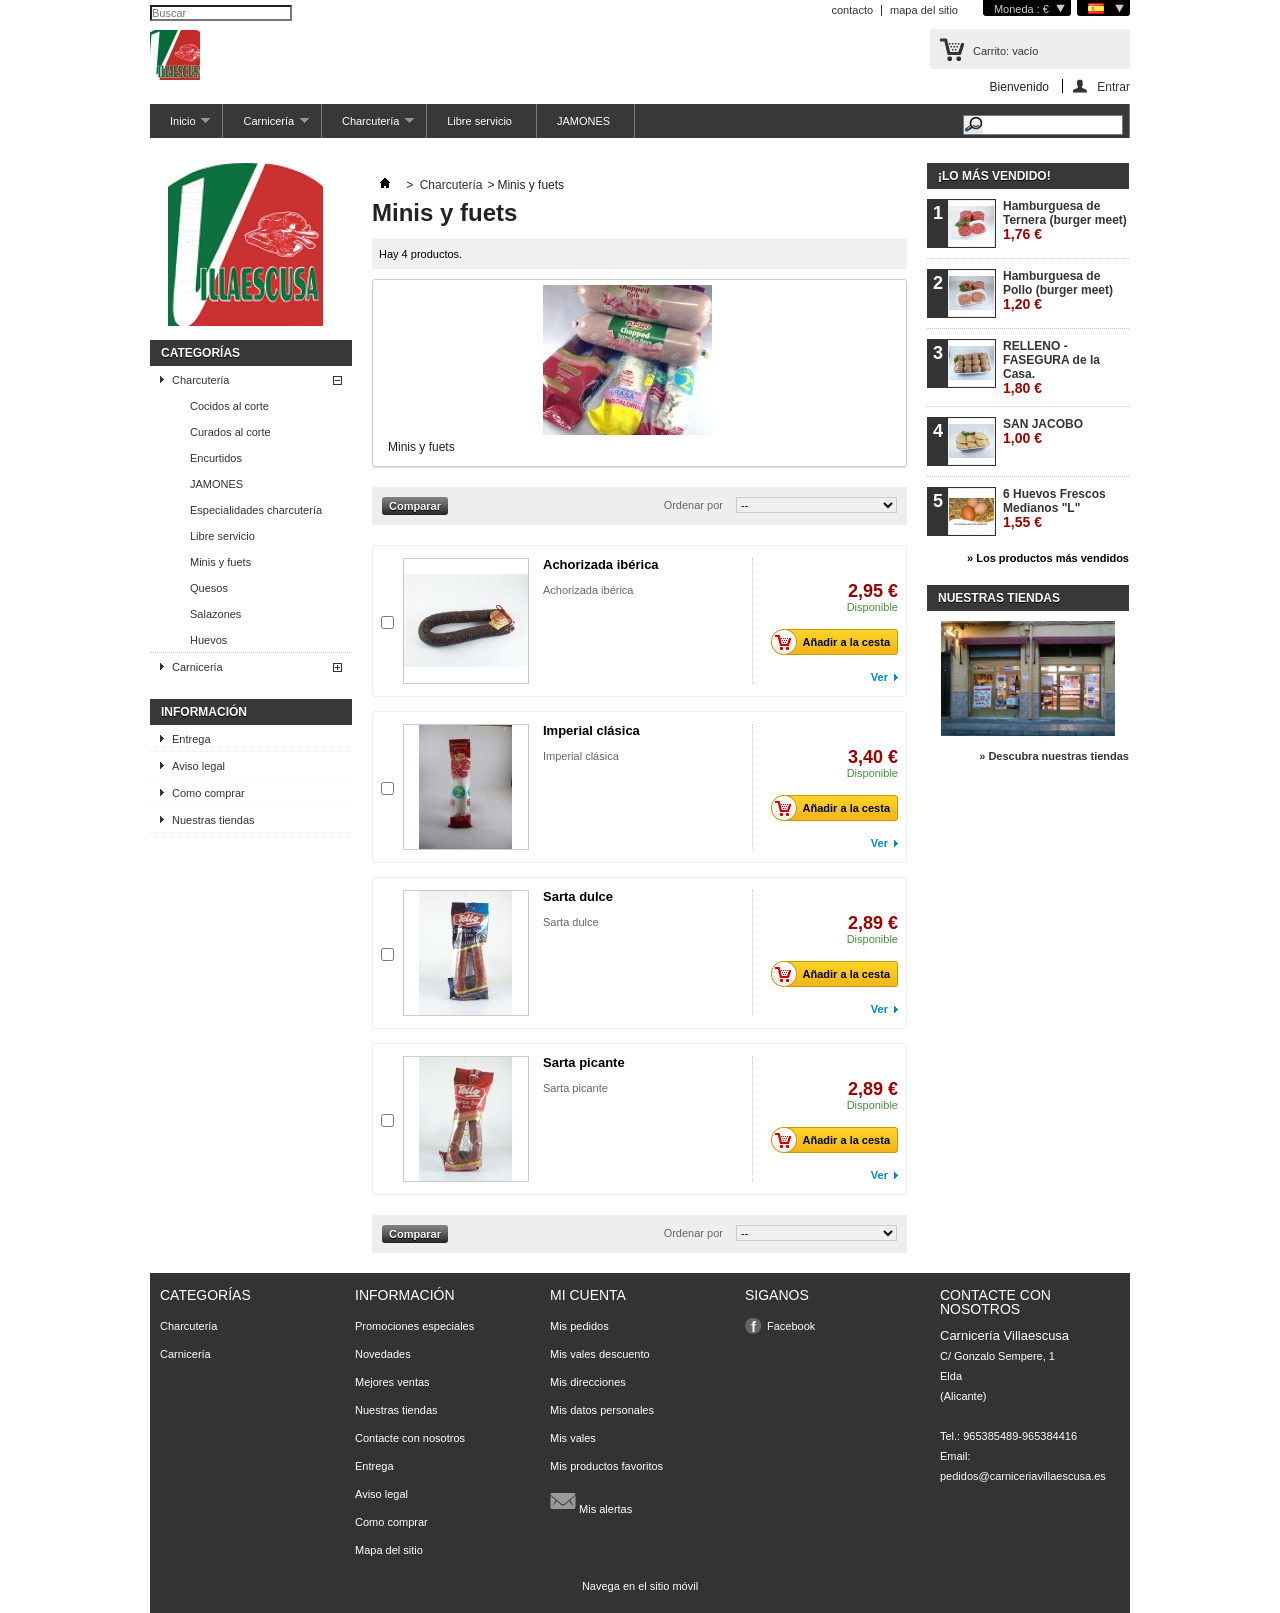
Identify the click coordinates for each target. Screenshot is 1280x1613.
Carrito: (1005, 51)
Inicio (180, 126)
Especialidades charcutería (256, 510)
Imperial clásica (591, 730)
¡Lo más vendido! (994, 176)
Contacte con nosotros (410, 1438)
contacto (852, 10)
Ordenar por (693, 505)
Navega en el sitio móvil (640, 1586)
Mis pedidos (579, 1326)
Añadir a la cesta (836, 642)
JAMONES (583, 121)
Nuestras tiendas (213, 820)
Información (204, 712)
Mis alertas (591, 1501)
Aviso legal (198, 766)
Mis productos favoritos (606, 1466)
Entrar (1113, 86)
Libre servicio (479, 121)
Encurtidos (216, 458)
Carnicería (266, 126)
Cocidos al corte (229, 406)
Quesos (209, 588)
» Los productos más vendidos (1048, 558)
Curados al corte (230, 432)
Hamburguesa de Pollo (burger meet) (1058, 290)
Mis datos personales (602, 1410)
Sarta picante (584, 1062)
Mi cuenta (588, 1295)
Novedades (383, 1354)
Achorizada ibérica (601, 564)
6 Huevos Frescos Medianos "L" (1054, 508)
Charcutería (368, 126)
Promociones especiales (414, 1326)
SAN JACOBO (1043, 431)
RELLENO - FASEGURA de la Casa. (1051, 367)
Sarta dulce (578, 896)
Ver (879, 677)
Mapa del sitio (389, 1550)
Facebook (791, 1326)
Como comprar (208, 793)
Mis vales (573, 1438)
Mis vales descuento (600, 1354)
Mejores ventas (392, 1382)
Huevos (208, 640)
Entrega (191, 739)
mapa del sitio (924, 10)
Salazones (215, 614)
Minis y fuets (220, 562)
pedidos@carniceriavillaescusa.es (1023, 1476)
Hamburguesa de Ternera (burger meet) (1065, 220)
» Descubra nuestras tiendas (1054, 756)
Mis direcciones (588, 1382)
